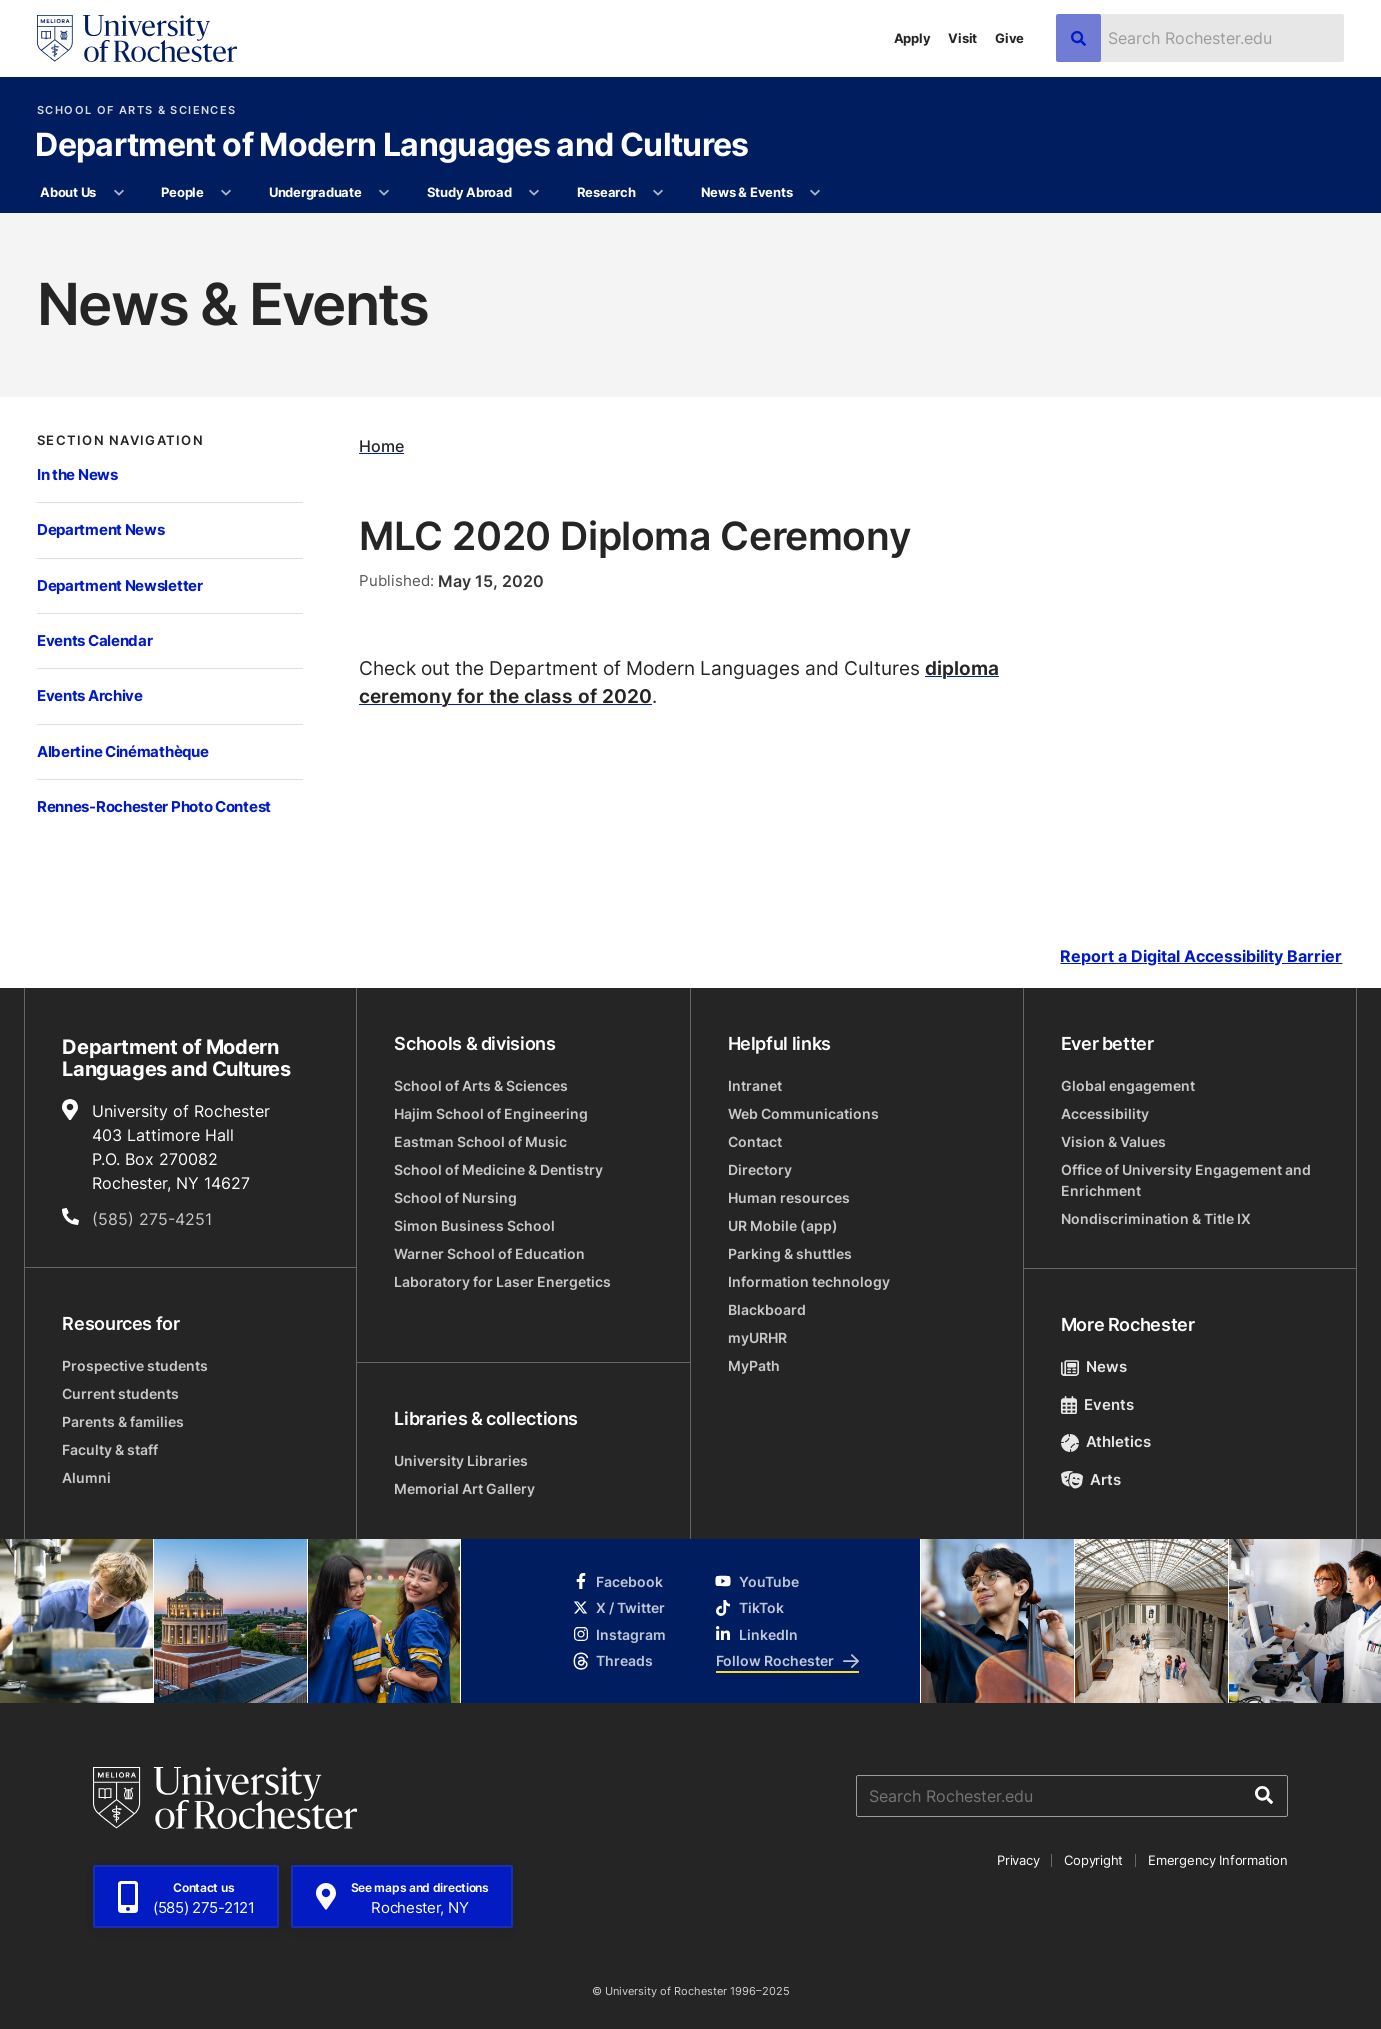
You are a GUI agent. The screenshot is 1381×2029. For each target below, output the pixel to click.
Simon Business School (474, 1225)
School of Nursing (455, 1197)
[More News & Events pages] (815, 193)
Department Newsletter (120, 585)
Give (1009, 38)
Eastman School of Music (480, 1141)
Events (1098, 1404)
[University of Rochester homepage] (137, 38)
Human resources (789, 1197)
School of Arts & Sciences (136, 110)
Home (381, 445)
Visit (962, 38)
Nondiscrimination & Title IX (1156, 1218)
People (182, 192)
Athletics (1106, 1441)
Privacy (1018, 1860)
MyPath (754, 1365)
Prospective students (135, 1365)
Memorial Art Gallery (464, 1488)
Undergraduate (315, 192)
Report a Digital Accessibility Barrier (1201, 955)
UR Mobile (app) (783, 1225)
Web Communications (803, 1113)
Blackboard (767, 1309)
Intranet (755, 1085)
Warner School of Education (489, 1253)
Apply (912, 38)
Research (606, 192)
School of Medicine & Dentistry (498, 1169)
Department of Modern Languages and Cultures (391, 146)
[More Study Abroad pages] (534, 193)
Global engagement (1128, 1085)
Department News (101, 529)
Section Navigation (120, 440)
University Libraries (461, 1460)
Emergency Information (1218, 1860)
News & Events (747, 192)
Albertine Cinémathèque (122, 751)
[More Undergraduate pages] (384, 193)
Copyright (1093, 1860)
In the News (77, 474)
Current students (120, 1393)
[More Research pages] (658, 193)
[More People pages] (226, 193)
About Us (68, 192)
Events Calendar (95, 640)
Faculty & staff (110, 1449)
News (1094, 1366)
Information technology (809, 1281)
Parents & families (123, 1421)
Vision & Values (1113, 1141)
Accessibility (1105, 1113)
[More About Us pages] (118, 193)
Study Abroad (469, 192)
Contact (755, 1141)
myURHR (757, 1337)
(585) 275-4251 (152, 1219)
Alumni (86, 1477)
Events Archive (90, 695)
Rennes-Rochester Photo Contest (154, 806)
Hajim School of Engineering (491, 1113)
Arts (1091, 1479)
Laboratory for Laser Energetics (502, 1281)
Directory (760, 1169)
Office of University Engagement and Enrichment (1186, 1180)
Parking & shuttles (790, 1253)
